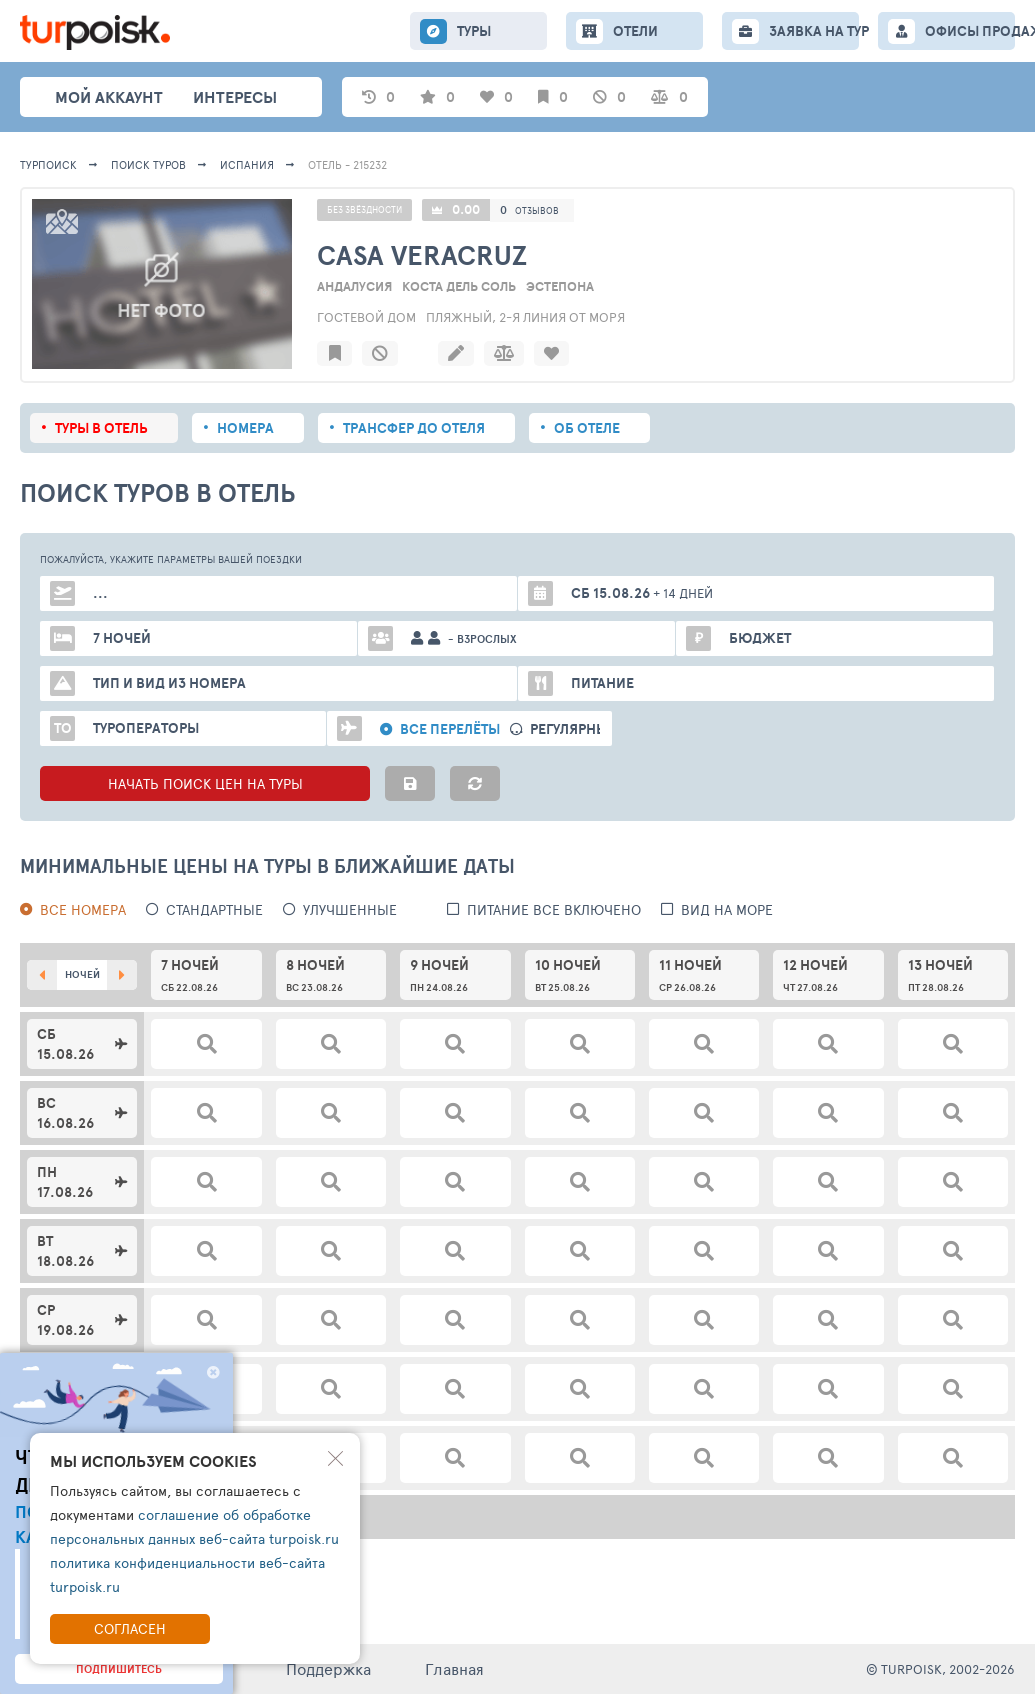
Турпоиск (48, 164)
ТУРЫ (474, 31)
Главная (454, 1668)
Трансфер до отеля (414, 428)
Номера (245, 428)
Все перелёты (450, 729)
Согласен (130, 1628)
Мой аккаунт (109, 97)
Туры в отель (101, 428)
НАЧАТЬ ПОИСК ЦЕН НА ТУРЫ (205, 783)
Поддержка (328, 1668)
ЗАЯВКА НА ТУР (814, 31)
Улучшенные (350, 909)
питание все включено (554, 909)
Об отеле (587, 428)
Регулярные (573, 729)
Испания (247, 164)
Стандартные (214, 909)
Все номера (83, 909)
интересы (235, 97)
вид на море (727, 909)
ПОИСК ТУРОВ (148, 164)
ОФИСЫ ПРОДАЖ (970, 31)
